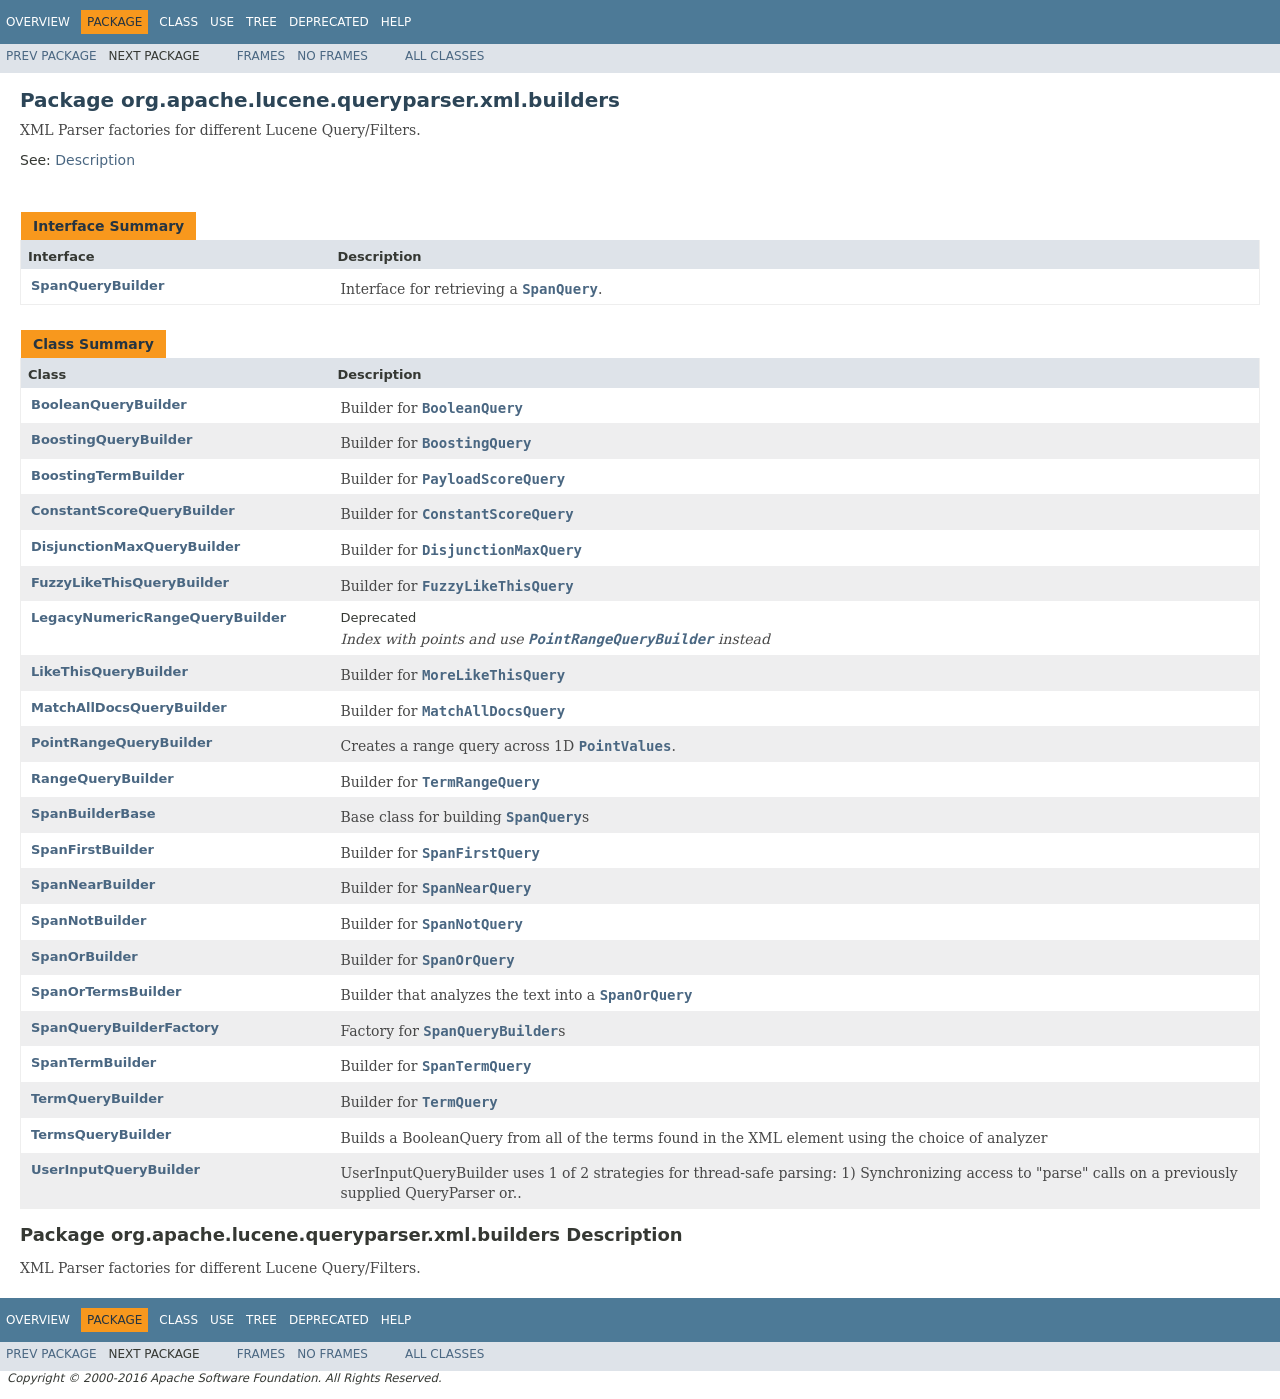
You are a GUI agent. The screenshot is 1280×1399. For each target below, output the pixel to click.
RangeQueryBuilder (102, 778)
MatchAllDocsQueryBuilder (129, 707)
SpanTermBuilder (93, 1062)
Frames (261, 56)
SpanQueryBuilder (97, 285)
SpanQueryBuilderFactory (125, 1027)
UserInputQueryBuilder (115, 1169)
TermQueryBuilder (97, 1098)
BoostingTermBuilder (107, 475)
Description (95, 160)
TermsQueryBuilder (101, 1134)
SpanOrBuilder (84, 956)
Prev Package (51, 56)
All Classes (444, 56)
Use (222, 22)
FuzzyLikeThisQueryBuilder (130, 582)
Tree (261, 22)
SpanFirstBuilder (92, 849)
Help (396, 22)
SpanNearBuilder (93, 884)
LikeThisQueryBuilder (109, 671)
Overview (38, 22)
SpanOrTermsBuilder (106, 991)
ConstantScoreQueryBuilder (133, 510)
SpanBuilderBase (93, 813)
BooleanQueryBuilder (109, 404)
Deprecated (329, 22)
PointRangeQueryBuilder (121, 742)
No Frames (332, 56)
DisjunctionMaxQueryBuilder (135, 546)
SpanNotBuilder (88, 920)
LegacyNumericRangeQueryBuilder (158, 617)
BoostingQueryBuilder (111, 439)
